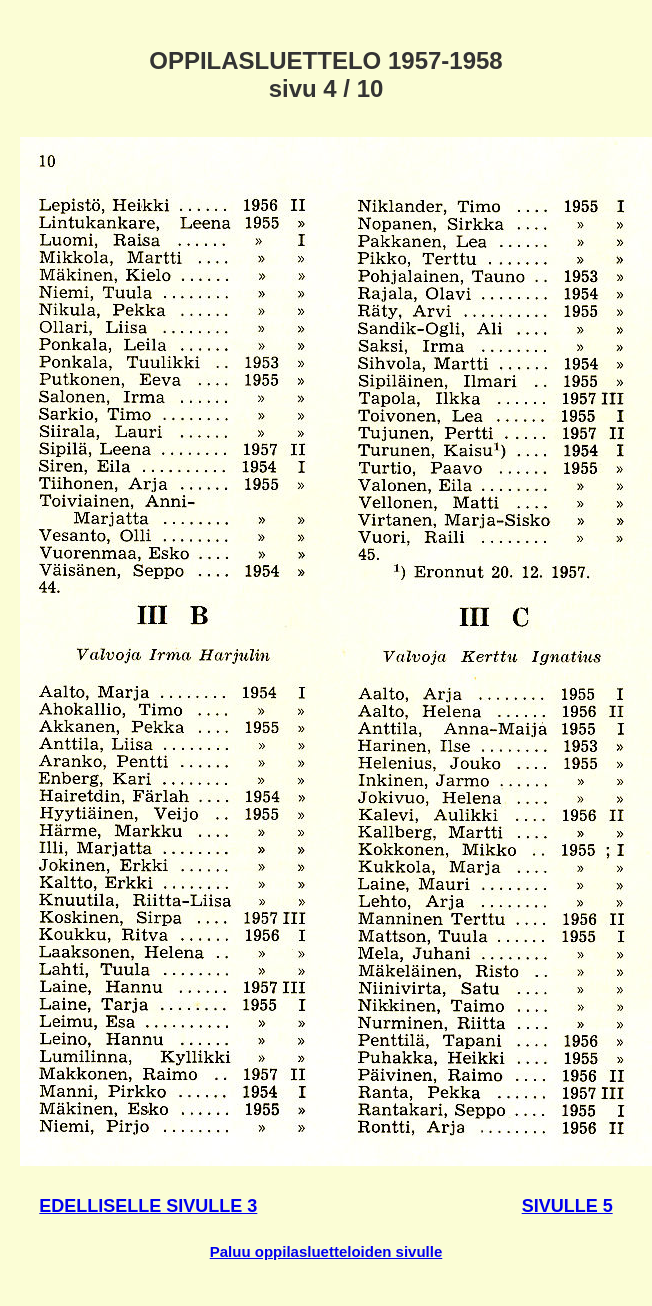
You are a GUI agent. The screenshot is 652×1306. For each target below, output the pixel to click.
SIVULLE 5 (567, 1206)
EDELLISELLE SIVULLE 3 (148, 1206)
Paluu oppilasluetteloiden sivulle (326, 1251)
